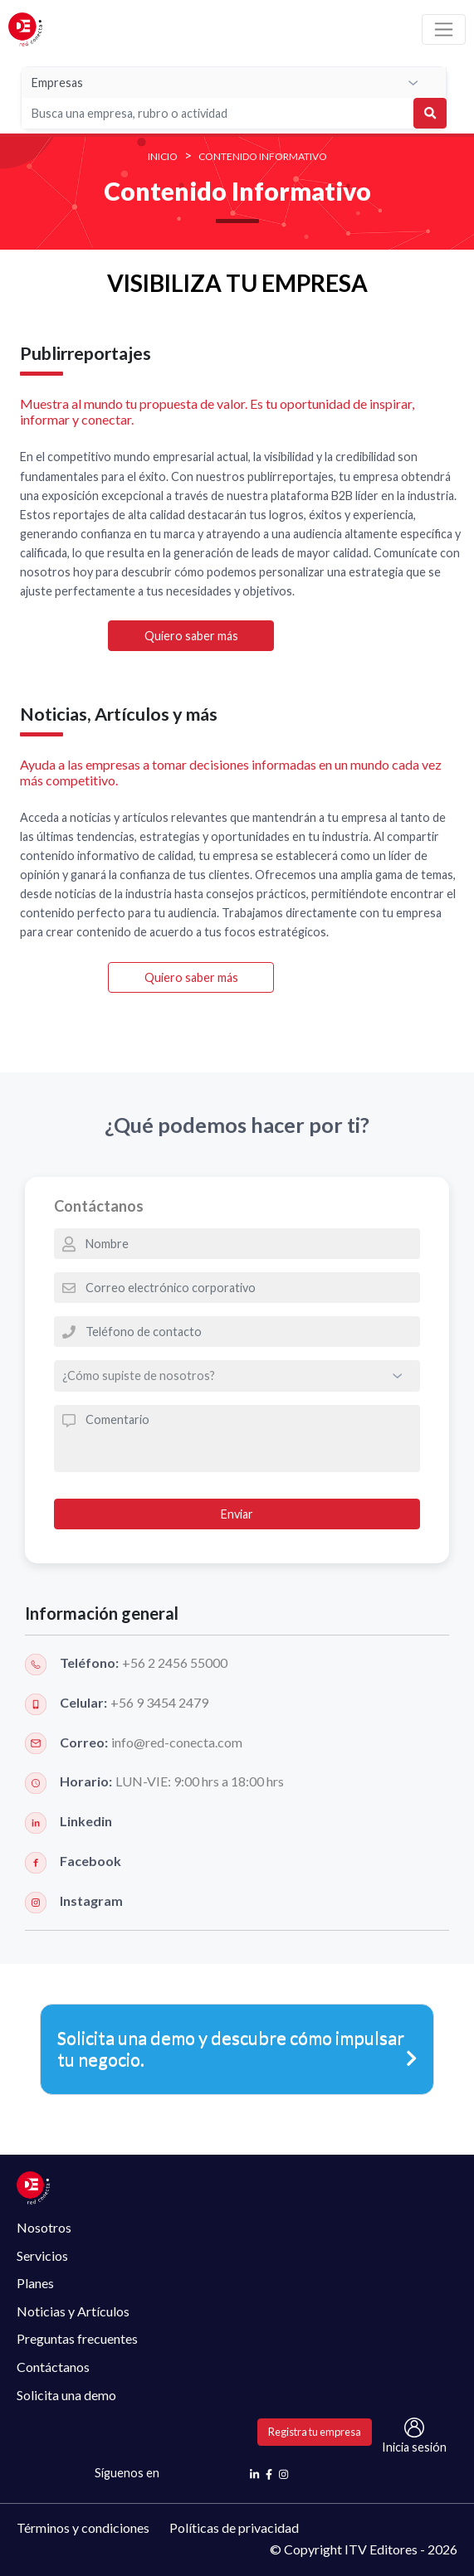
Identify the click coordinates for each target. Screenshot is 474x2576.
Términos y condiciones (83, 2527)
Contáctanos (53, 2366)
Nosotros (44, 2227)
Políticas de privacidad (234, 2527)
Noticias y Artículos (73, 2311)
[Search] (181, 113)
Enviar (237, 1514)
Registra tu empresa (314, 2431)
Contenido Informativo (262, 156)
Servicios (42, 2255)
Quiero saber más (191, 636)
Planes (35, 2283)
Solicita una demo (66, 2395)
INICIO (163, 156)
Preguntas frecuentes (77, 2338)
